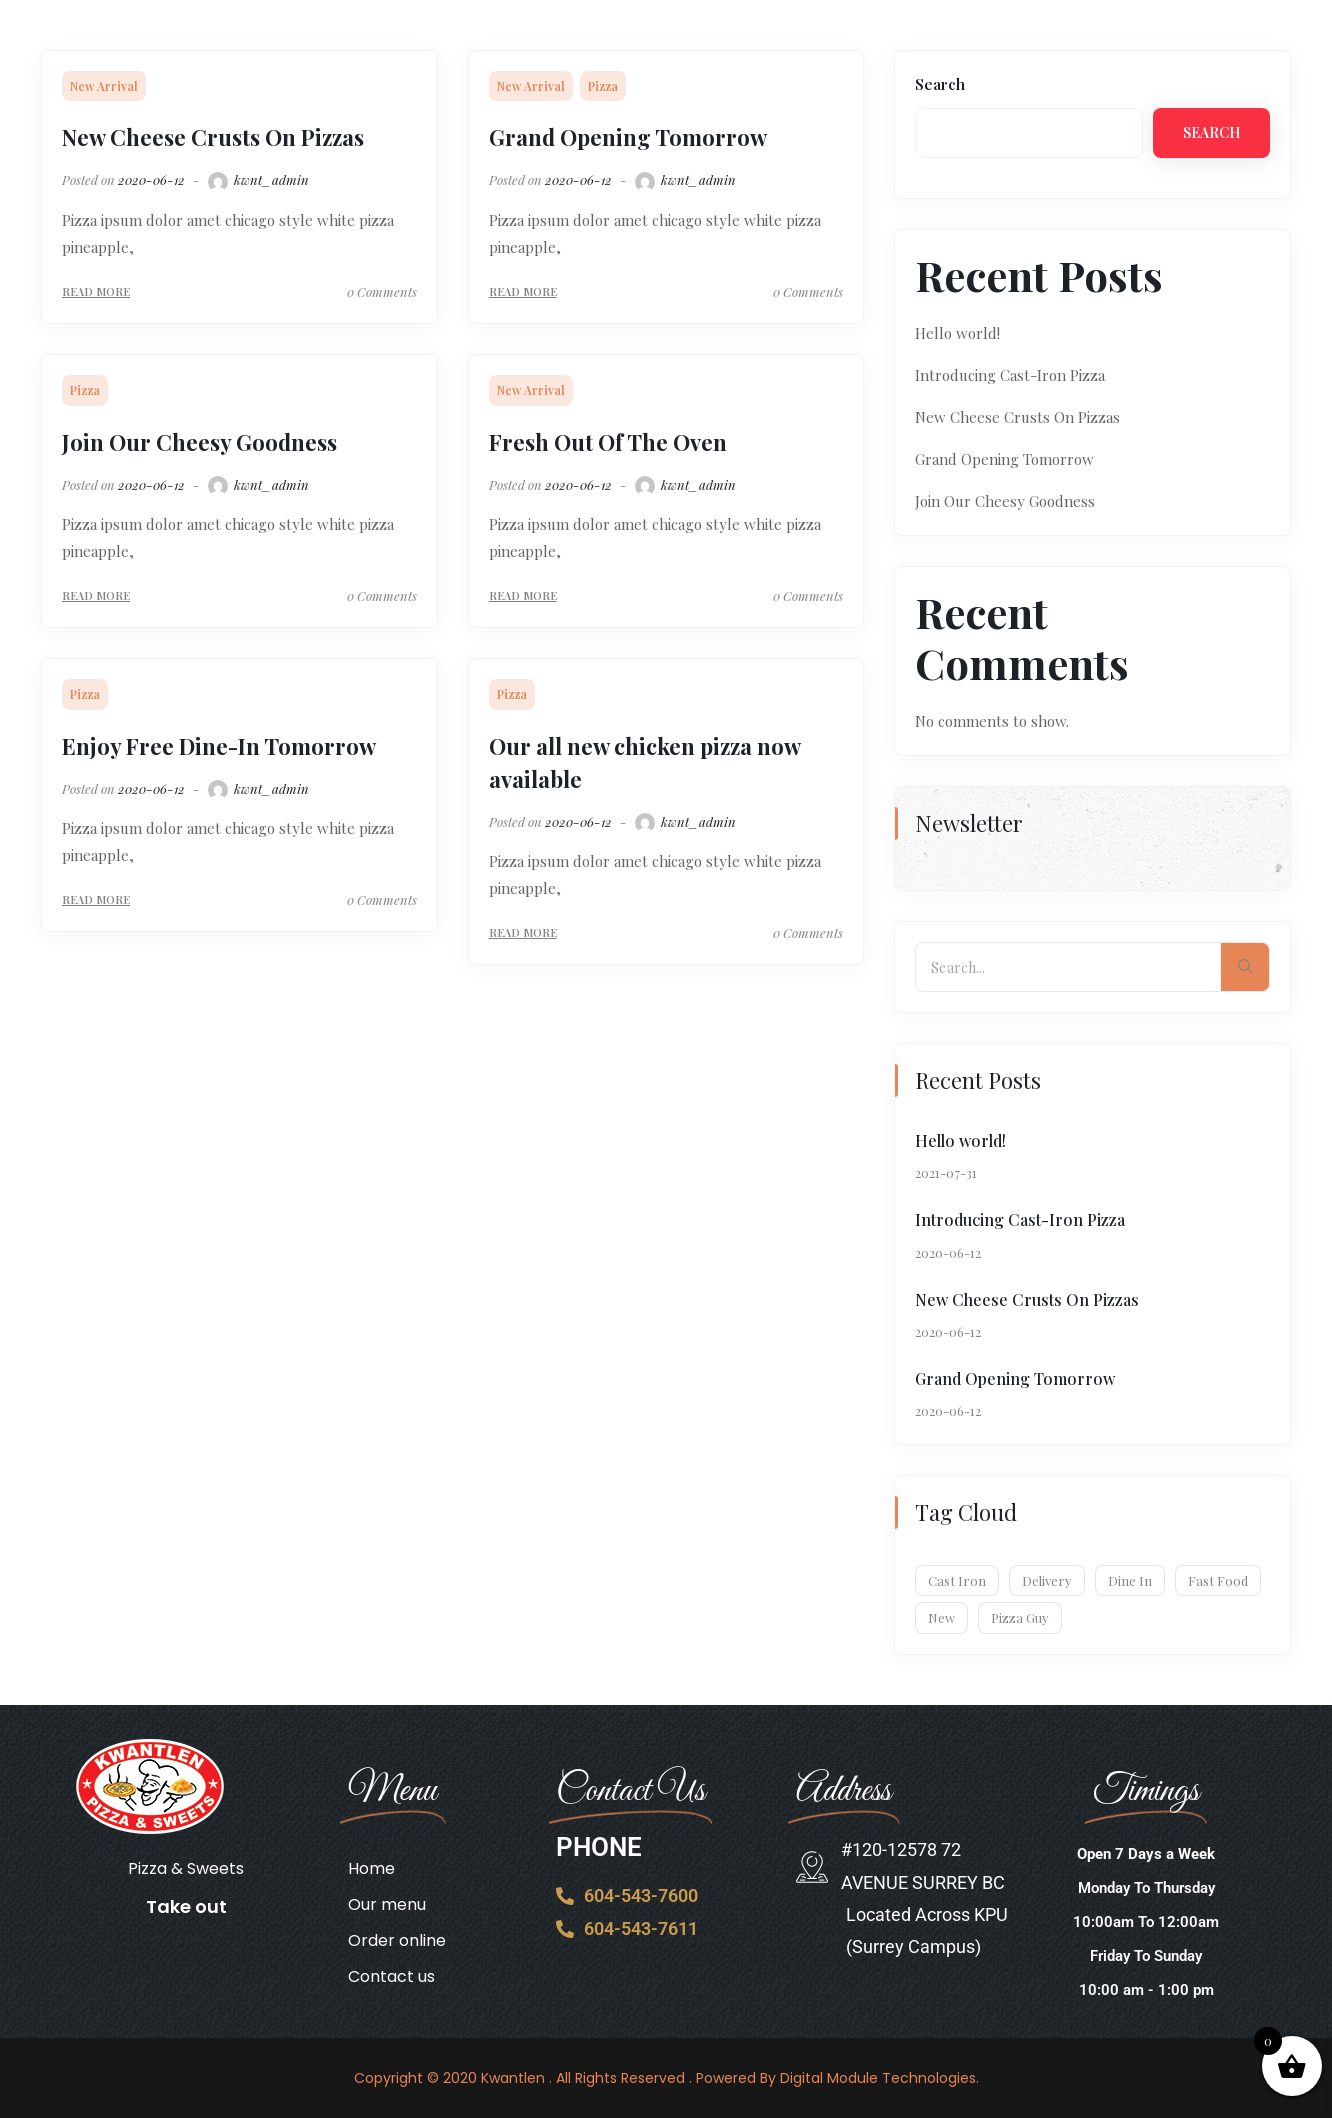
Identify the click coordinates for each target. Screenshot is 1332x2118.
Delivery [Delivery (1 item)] (1047, 1580)
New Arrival (104, 86)
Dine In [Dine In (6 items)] (1130, 1580)
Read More (96, 291)
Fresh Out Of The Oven (608, 442)
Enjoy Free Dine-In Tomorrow (219, 746)
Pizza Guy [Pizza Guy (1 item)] (1020, 1617)
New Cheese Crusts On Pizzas (213, 137)
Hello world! (957, 333)
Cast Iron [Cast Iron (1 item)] (957, 1580)
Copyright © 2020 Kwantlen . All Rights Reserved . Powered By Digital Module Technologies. (666, 2078)
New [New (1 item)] (941, 1617)
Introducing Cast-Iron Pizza (1010, 375)
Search (940, 84)
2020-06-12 (151, 179)
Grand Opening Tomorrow (628, 137)
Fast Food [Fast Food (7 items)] (1218, 1580)
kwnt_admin (257, 179)
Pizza (603, 86)
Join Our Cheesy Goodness (199, 442)
